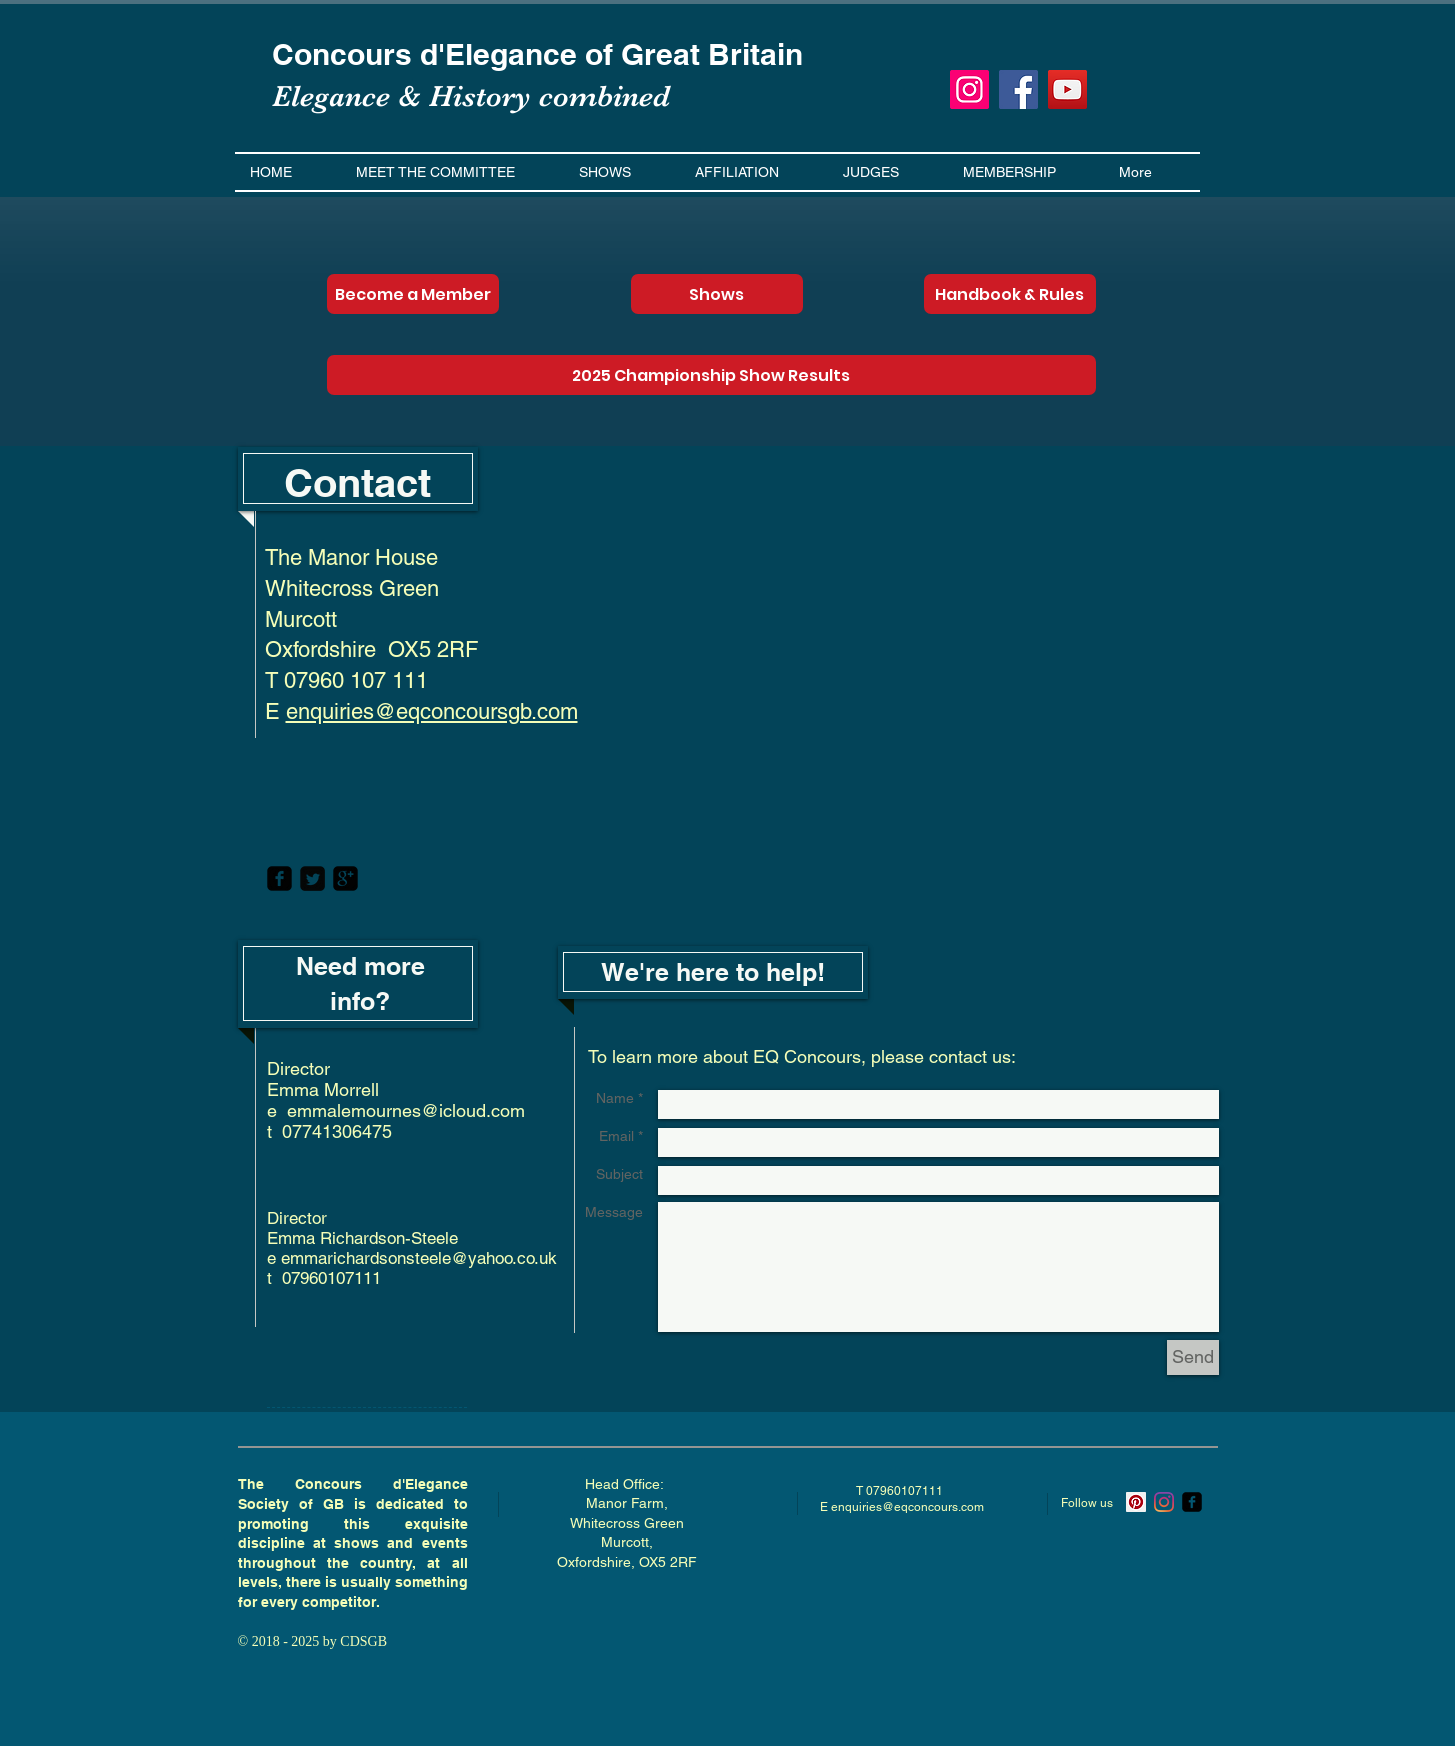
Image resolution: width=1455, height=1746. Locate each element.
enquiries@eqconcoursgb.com (432, 711)
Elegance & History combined (471, 96)
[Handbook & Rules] (1010, 294)
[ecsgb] (1192, 1502)
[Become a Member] (413, 294)
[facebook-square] (279, 878)
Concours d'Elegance (428, 54)
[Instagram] (969, 89)
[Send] (1193, 1357)
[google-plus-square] (345, 878)
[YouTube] (1067, 89)
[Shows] (717, 294)
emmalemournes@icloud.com (406, 1110)
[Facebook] (1018, 89)
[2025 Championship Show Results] (711, 375)
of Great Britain (694, 54)
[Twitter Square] (312, 878)
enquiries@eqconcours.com (907, 1507)
